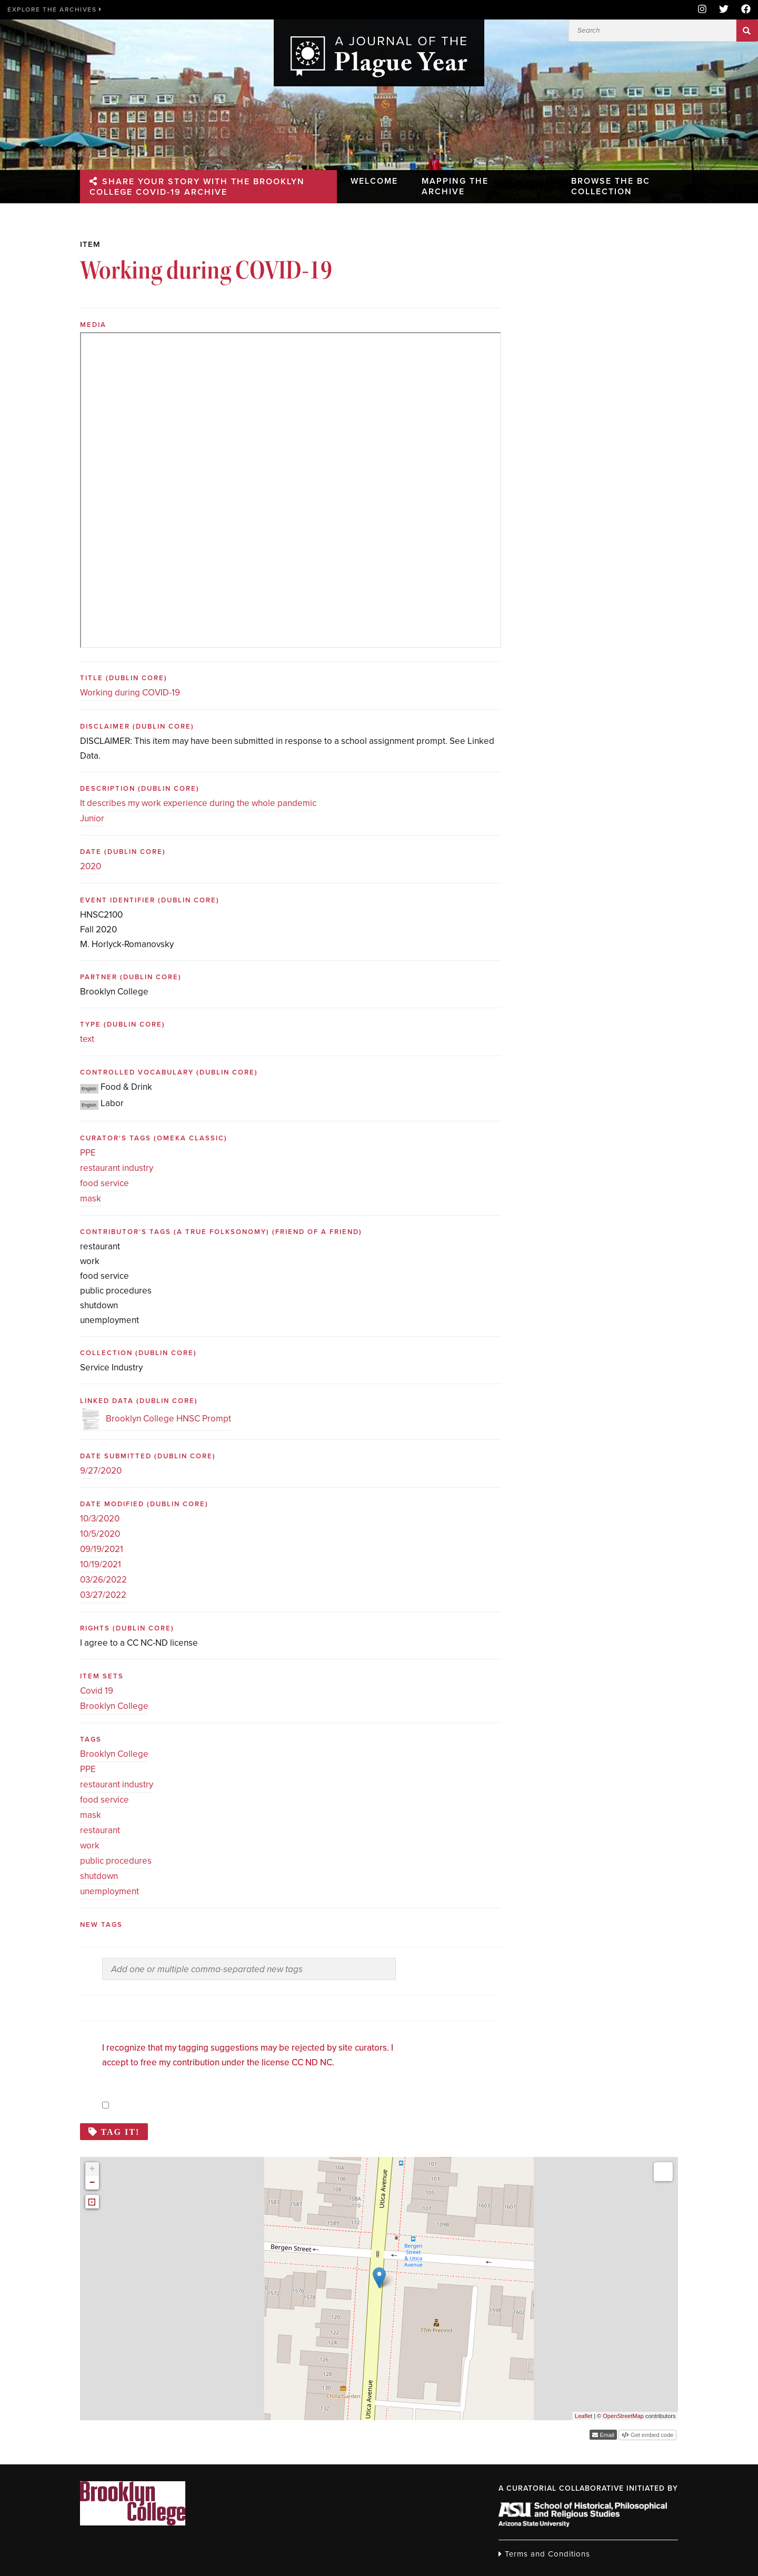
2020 (90, 866)
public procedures (116, 1860)
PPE (88, 1152)
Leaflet (583, 2416)
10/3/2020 (99, 1518)
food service (104, 1183)
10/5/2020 (100, 1533)
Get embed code (651, 2435)
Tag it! (120, 2131)
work (89, 1845)
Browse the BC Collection (612, 184)
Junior (92, 818)
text (87, 1039)
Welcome (373, 179)
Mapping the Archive (457, 184)
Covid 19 (96, 1690)
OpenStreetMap (623, 2416)
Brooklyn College (114, 1706)
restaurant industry (116, 1167)
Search (747, 30)
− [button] (92, 2182)
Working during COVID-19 (130, 692)
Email (606, 2435)
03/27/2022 (103, 1594)
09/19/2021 (101, 1549)
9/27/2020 (101, 1470)
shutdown (99, 1876)
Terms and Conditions (544, 2554)
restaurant (100, 1830)
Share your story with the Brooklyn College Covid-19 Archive (199, 185)
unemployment (109, 1891)
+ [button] (92, 2169)
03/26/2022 (103, 1579)
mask (90, 1198)
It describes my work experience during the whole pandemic (198, 803)
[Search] (652, 30)
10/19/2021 (100, 1564)
